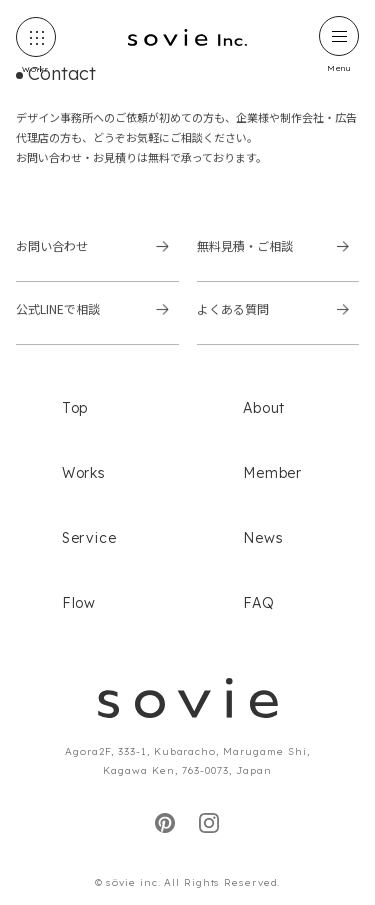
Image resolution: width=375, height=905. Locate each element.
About (264, 408)
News (263, 538)
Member (272, 473)
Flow (79, 603)
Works (84, 473)
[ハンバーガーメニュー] (339, 36)
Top (75, 408)
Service (89, 538)
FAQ (258, 603)
